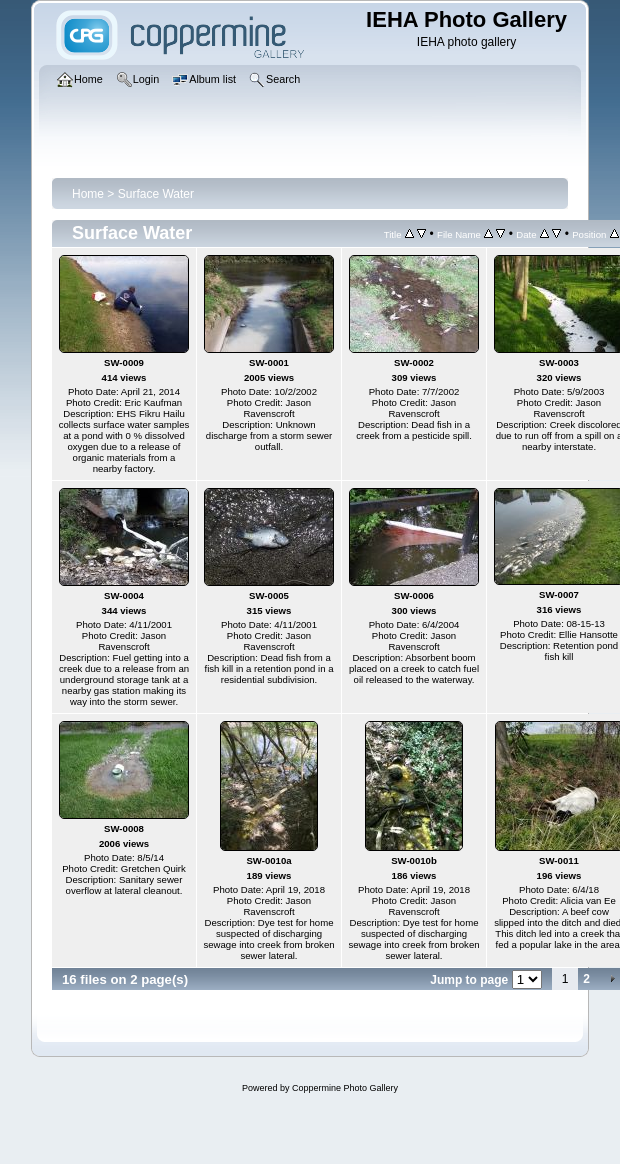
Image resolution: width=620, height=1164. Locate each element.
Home (88, 194)
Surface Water (156, 194)
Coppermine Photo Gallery (345, 1088)
